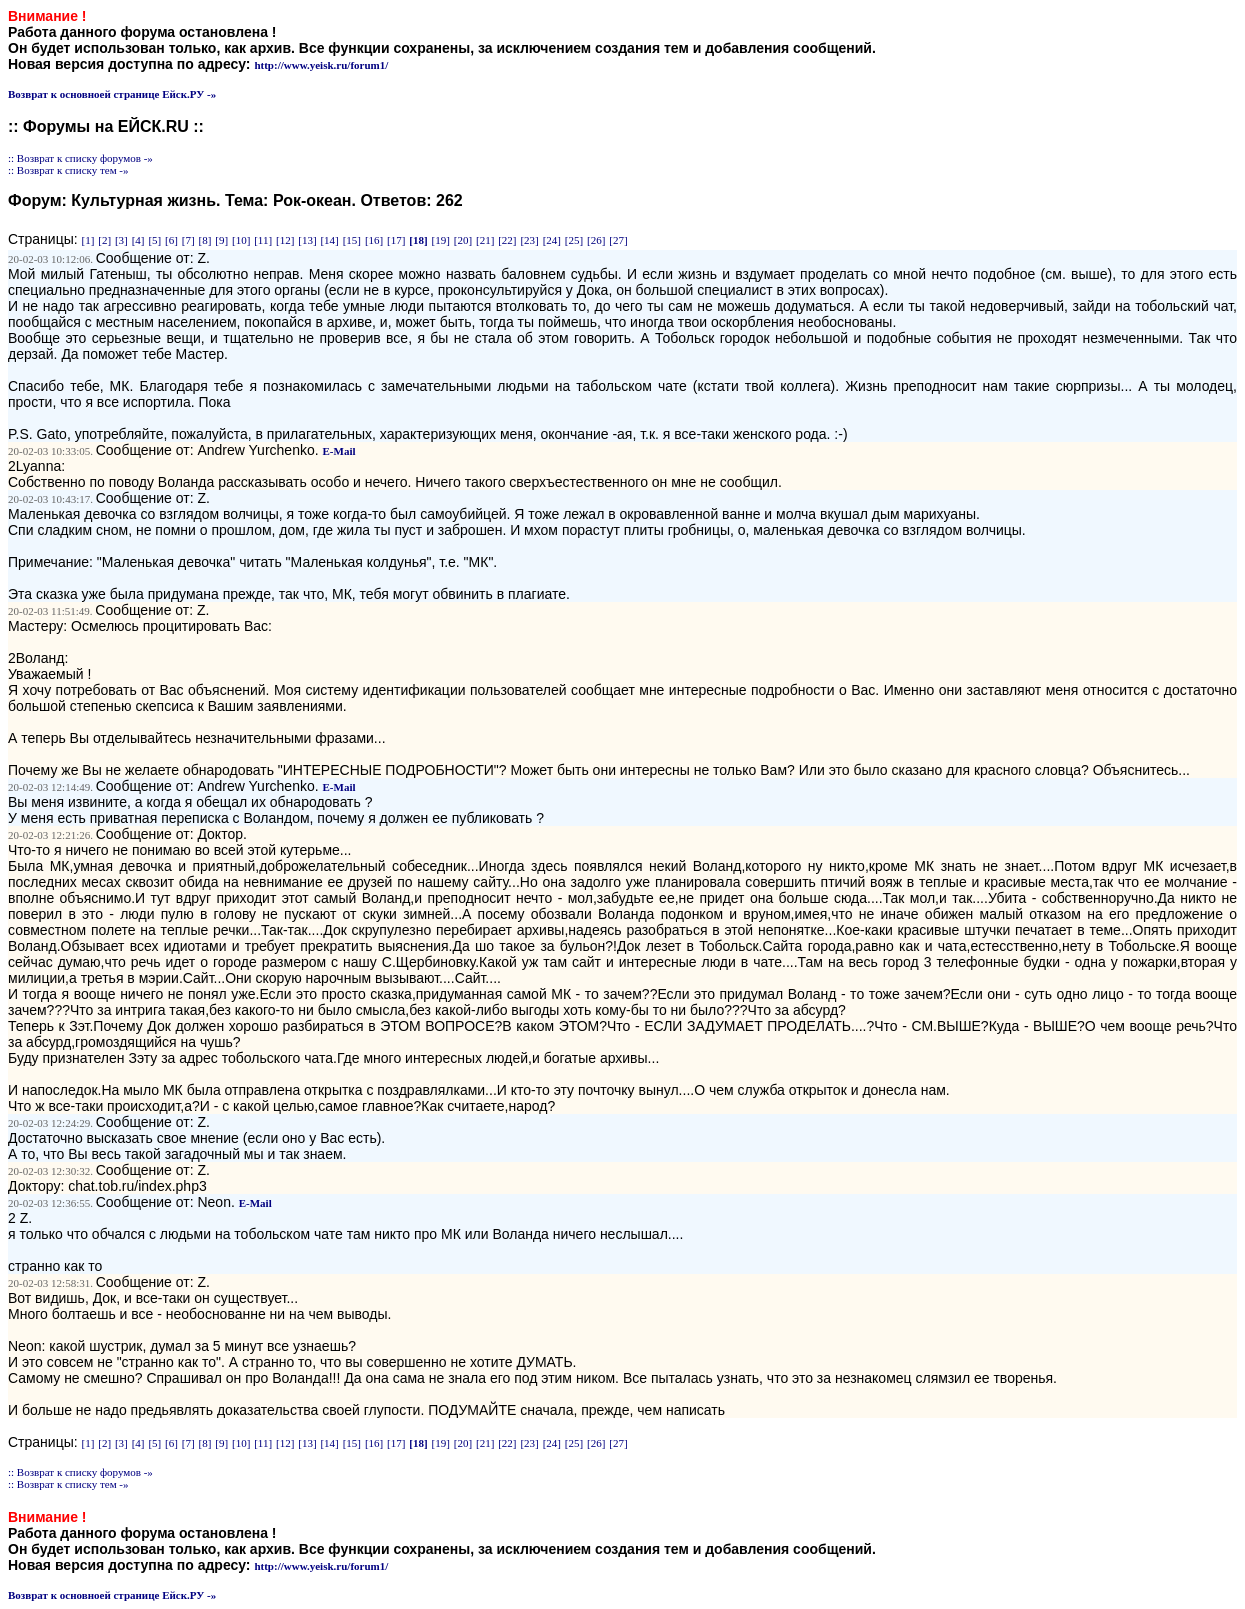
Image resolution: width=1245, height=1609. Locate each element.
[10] (241, 240)
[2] (104, 240)
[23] (529, 240)
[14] (329, 240)
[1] (88, 240)
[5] (154, 240)
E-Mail (339, 451)
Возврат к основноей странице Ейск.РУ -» (112, 94)
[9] (221, 240)
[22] (507, 240)
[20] (463, 240)
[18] (418, 240)
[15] (352, 240)
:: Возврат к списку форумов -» (80, 158)
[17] (396, 240)
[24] (552, 240)
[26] (596, 240)
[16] (374, 240)
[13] (307, 240)
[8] (205, 240)
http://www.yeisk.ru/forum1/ (321, 65)
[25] (574, 240)
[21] (485, 240)
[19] (441, 240)
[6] (171, 240)
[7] (188, 240)
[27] (618, 240)
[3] (121, 240)
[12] (285, 240)
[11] (263, 240)
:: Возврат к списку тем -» (68, 170)
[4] (138, 240)
